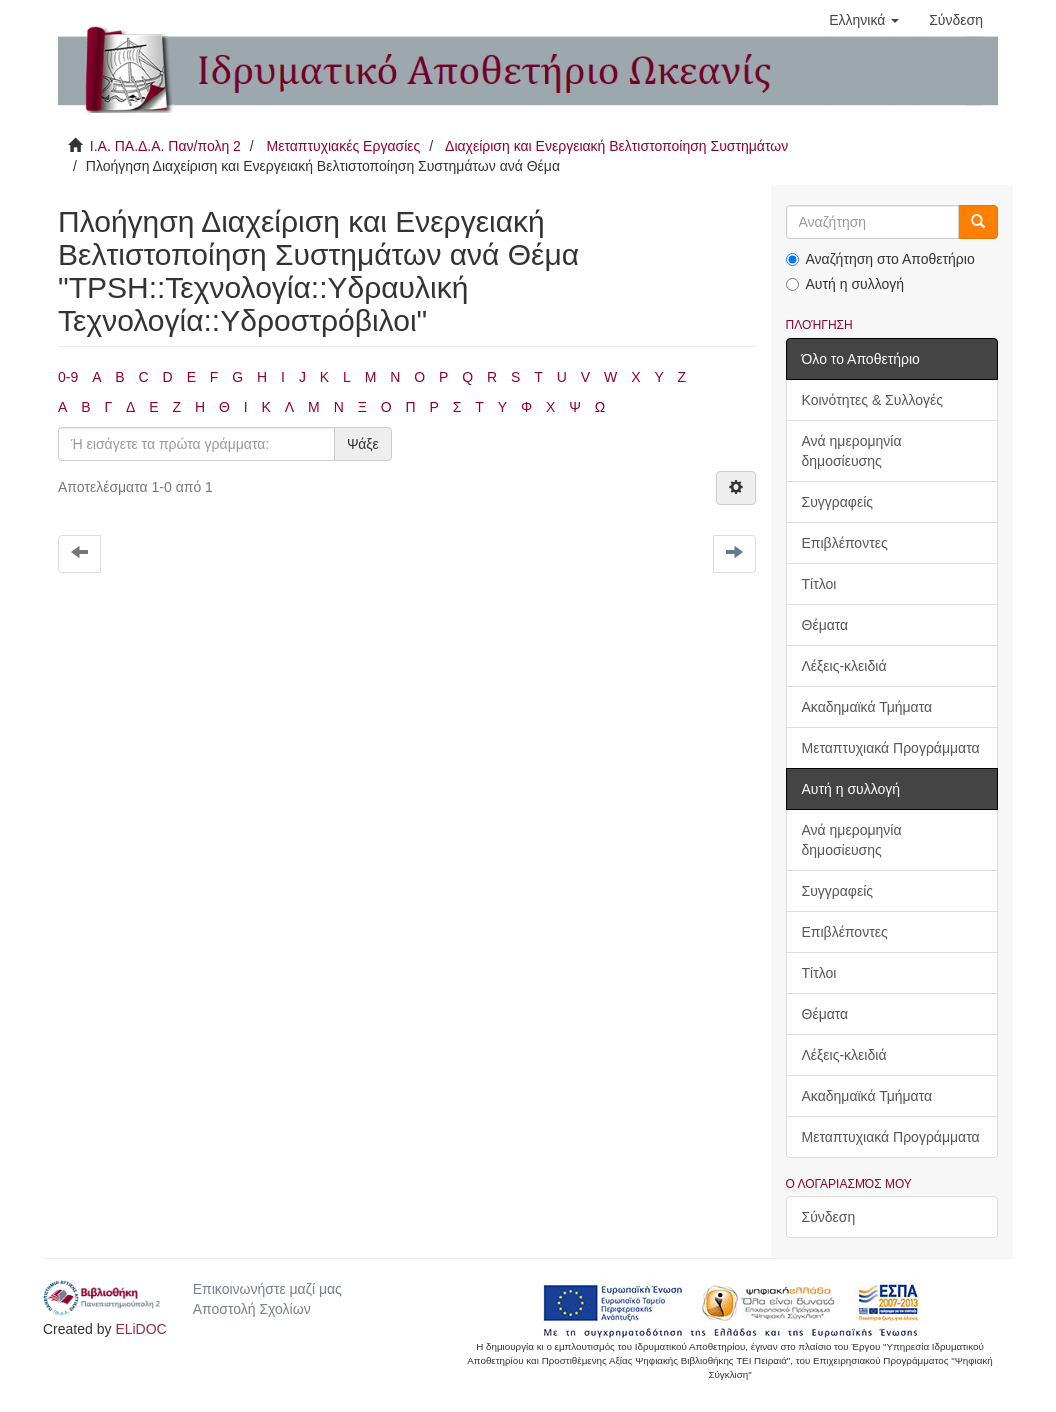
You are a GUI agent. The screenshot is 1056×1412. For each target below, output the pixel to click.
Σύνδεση (829, 1217)
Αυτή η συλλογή (845, 284)
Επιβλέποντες (845, 543)
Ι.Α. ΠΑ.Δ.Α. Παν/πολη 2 (165, 146)
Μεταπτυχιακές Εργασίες (343, 146)
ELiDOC (140, 1329)
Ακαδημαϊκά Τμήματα (867, 707)
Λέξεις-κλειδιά (844, 666)
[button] (864, 20)
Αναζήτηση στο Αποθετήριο (880, 259)
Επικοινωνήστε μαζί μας (267, 1289)
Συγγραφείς (838, 502)
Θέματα (825, 625)
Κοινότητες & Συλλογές (872, 400)
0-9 (68, 377)
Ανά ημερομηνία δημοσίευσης (852, 451)
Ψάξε (363, 444)
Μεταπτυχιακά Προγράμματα (891, 748)
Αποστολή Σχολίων (252, 1309)
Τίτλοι (819, 584)
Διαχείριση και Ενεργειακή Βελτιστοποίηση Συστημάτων (616, 146)
